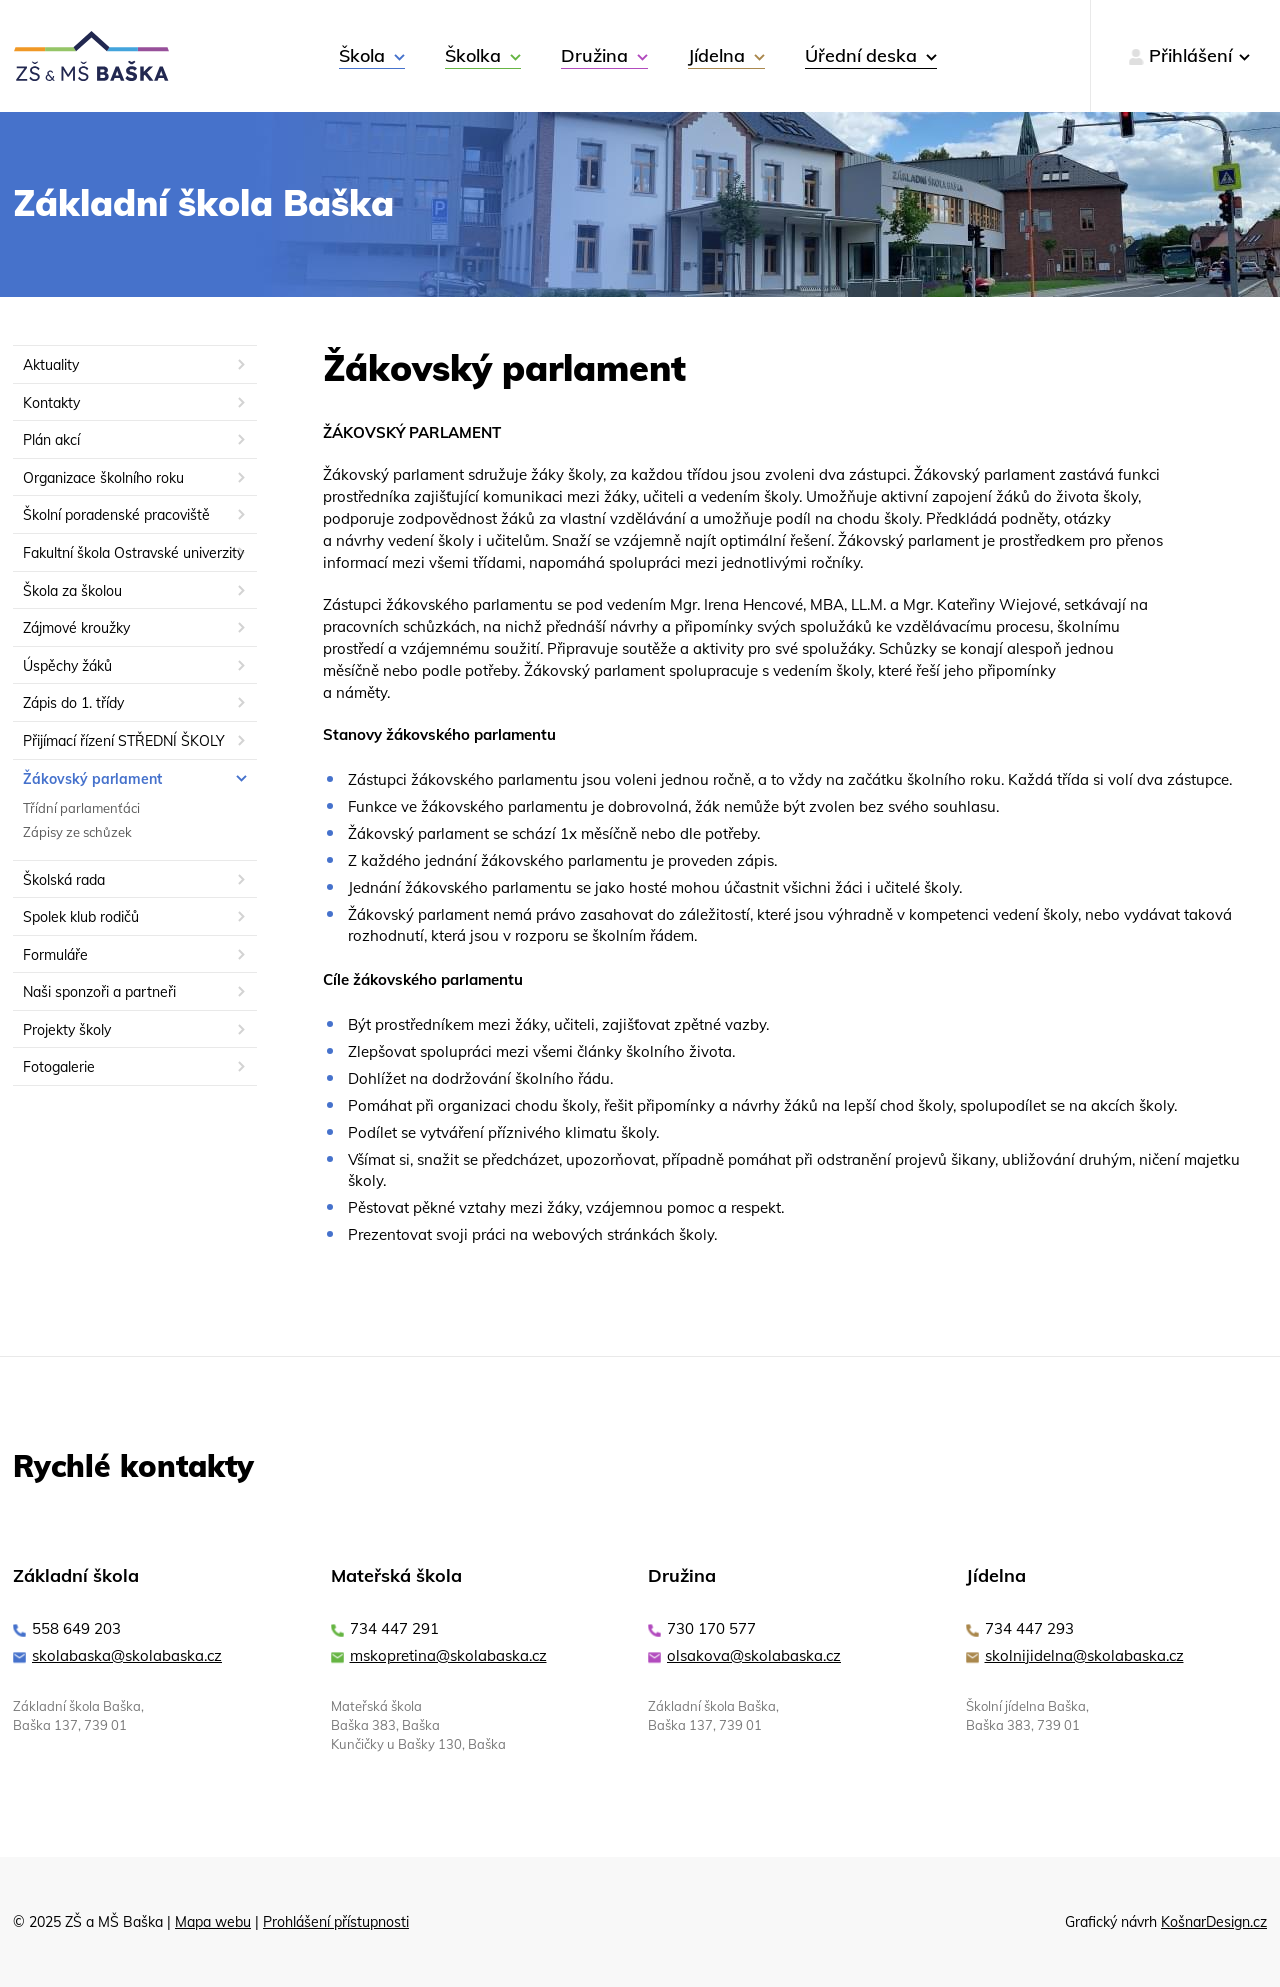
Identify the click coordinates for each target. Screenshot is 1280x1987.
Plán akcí (51, 440)
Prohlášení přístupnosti (336, 1922)
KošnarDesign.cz (1214, 1922)
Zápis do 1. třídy (73, 703)
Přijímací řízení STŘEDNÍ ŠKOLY (124, 741)
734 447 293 (1029, 1628)
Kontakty (51, 403)
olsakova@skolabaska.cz (754, 1655)
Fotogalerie (59, 1067)
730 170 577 (711, 1628)
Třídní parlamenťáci (81, 808)
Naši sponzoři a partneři (99, 992)
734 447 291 (394, 1628)
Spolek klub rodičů (81, 917)
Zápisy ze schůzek (77, 832)
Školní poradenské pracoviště (116, 515)
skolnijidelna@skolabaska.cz (1084, 1655)
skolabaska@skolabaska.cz (127, 1655)
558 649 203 (76, 1628)
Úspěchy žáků (67, 666)
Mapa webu (213, 1922)
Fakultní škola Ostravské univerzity (133, 553)
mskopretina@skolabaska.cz (448, 1655)
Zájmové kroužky (76, 628)
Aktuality (51, 365)
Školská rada (64, 880)
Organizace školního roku (103, 478)
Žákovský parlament (92, 779)
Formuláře (55, 955)
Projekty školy (67, 1030)
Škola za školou (72, 591)
